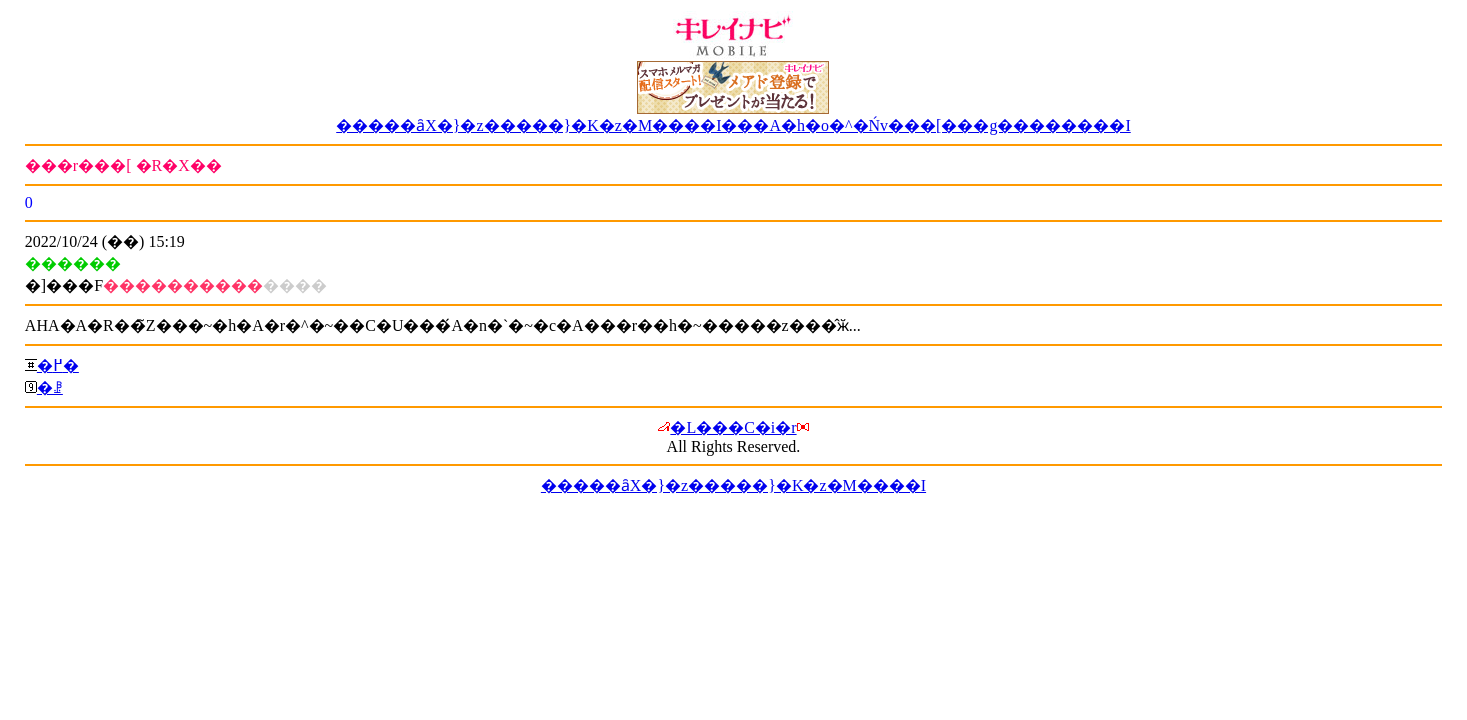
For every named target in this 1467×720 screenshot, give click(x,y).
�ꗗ (50, 387)
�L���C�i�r (733, 427)
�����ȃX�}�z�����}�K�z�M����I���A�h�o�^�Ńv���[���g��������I (733, 125)
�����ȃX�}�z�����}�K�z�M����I (733, 485)
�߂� (58, 365)
